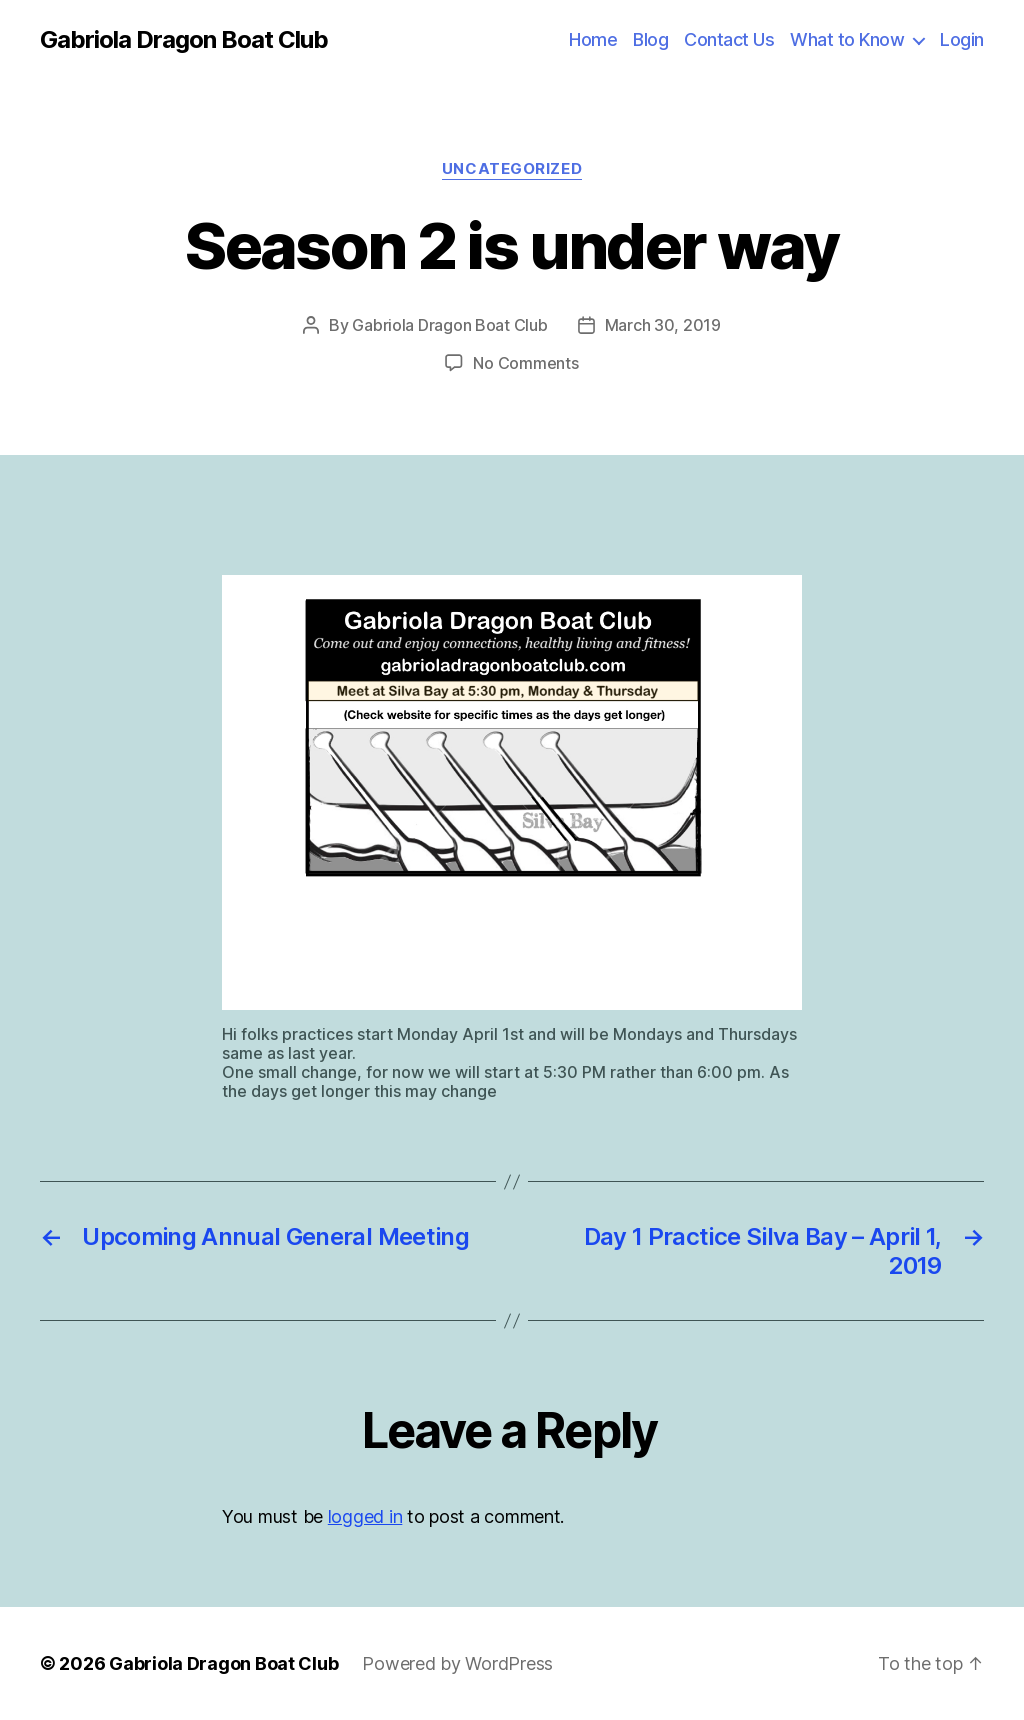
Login (962, 39)
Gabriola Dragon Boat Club (184, 40)
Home (593, 39)
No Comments (525, 363)
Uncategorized (512, 169)
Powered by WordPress (457, 1663)
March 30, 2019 (663, 325)
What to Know (847, 39)
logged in (365, 1516)
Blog (650, 39)
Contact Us (729, 39)
